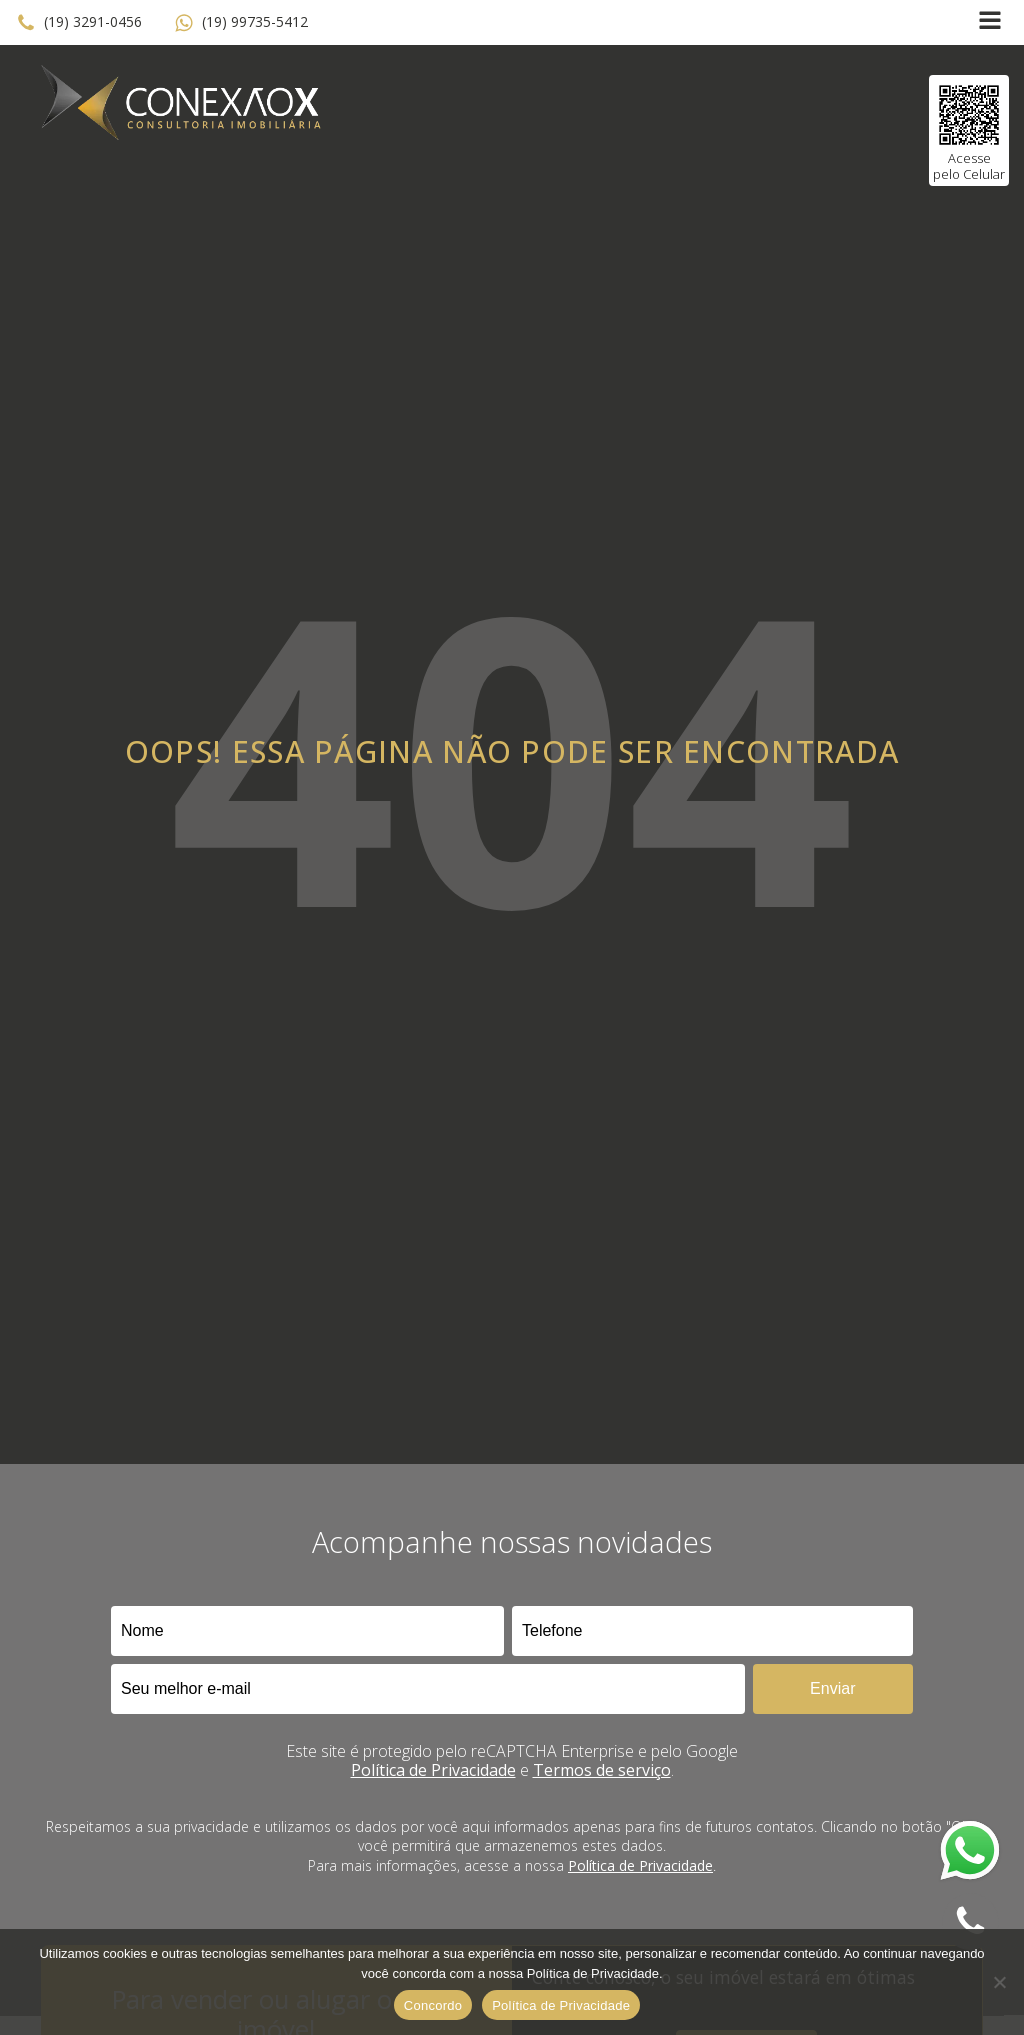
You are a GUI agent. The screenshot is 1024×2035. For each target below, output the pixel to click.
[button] (79, 23)
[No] (999, 1982)
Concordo (433, 2005)
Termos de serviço (602, 1770)
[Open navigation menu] (990, 22)
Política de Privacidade (433, 1770)
